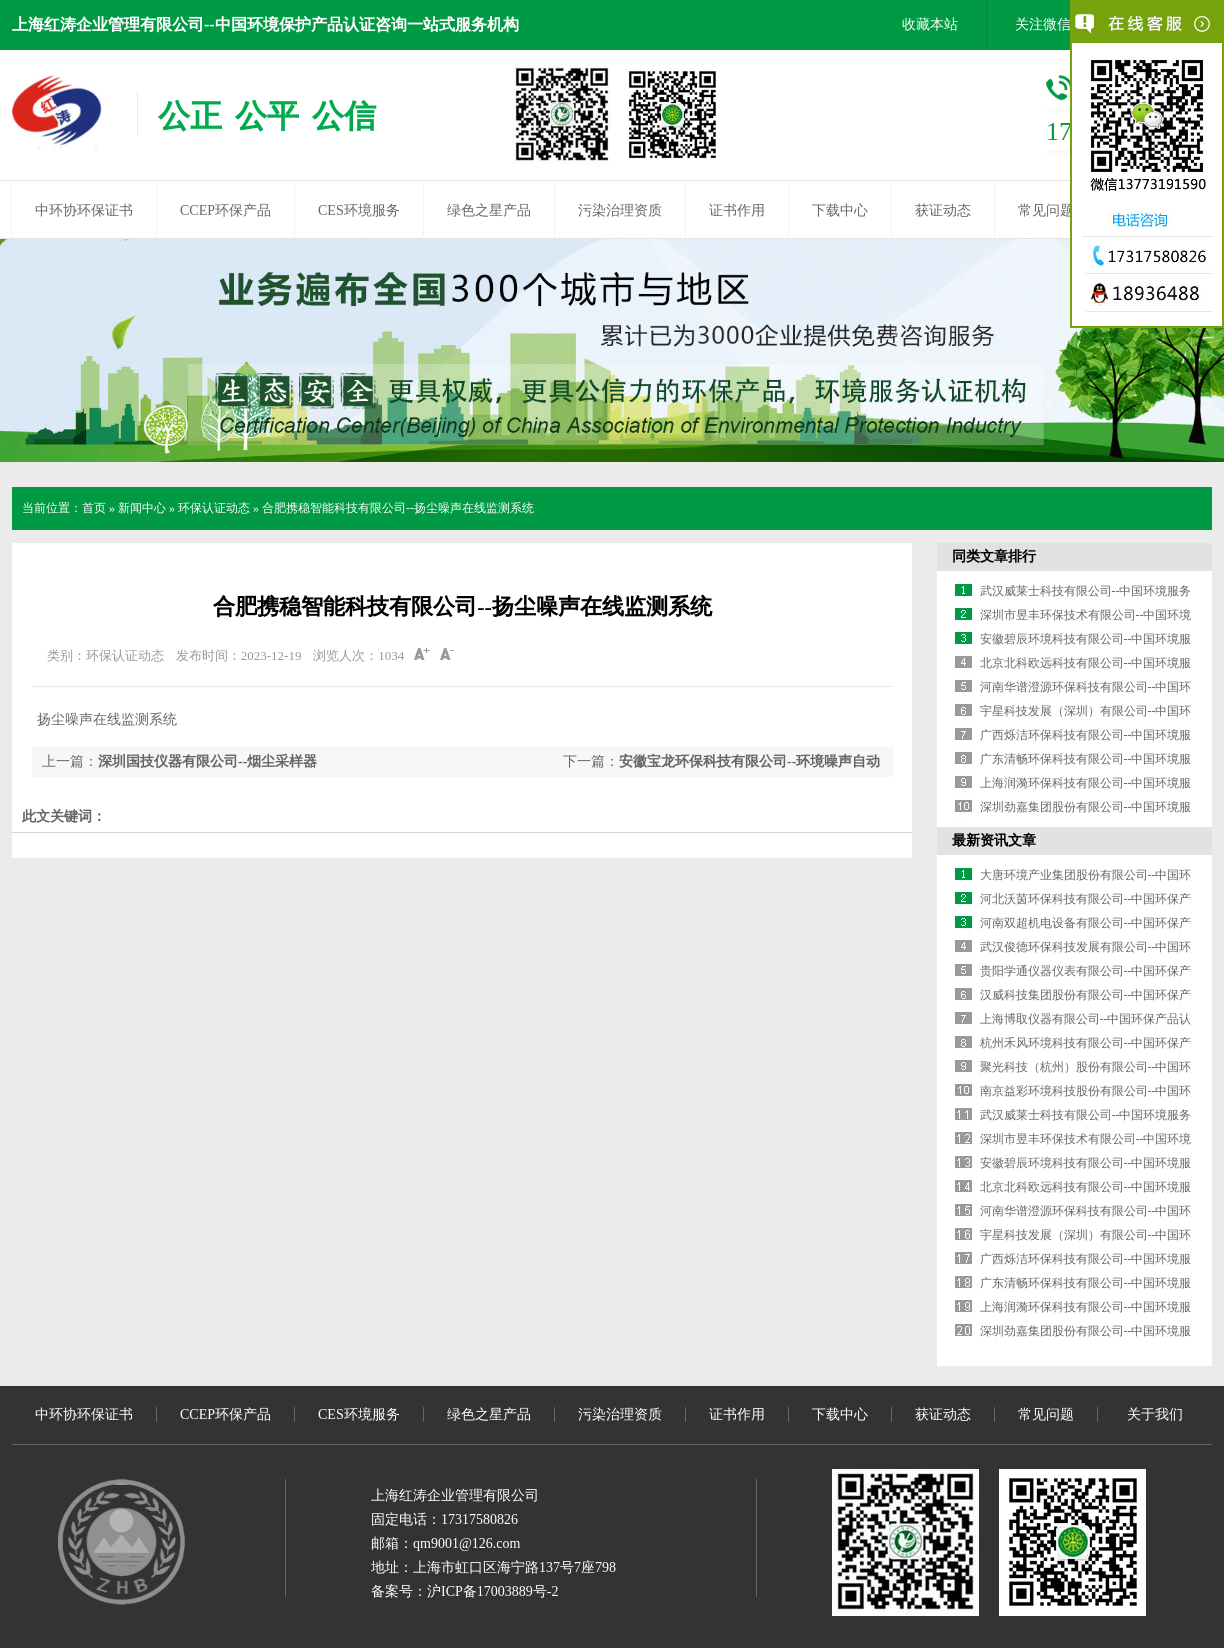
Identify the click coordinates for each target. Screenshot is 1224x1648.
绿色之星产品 (489, 210)
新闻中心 (142, 508)
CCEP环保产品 (225, 210)
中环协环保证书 (84, 210)
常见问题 (1046, 210)
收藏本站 (930, 24)
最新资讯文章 (994, 840)
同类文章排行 (994, 556)
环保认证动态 (214, 508)
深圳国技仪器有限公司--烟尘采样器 (207, 761)
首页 (94, 508)
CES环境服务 (359, 210)
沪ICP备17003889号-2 (492, 1591)
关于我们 (1155, 1414)
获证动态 (943, 210)
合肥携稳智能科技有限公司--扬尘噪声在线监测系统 (398, 508)
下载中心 (840, 210)
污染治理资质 (620, 210)
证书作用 (737, 210)
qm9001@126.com (466, 1543)
